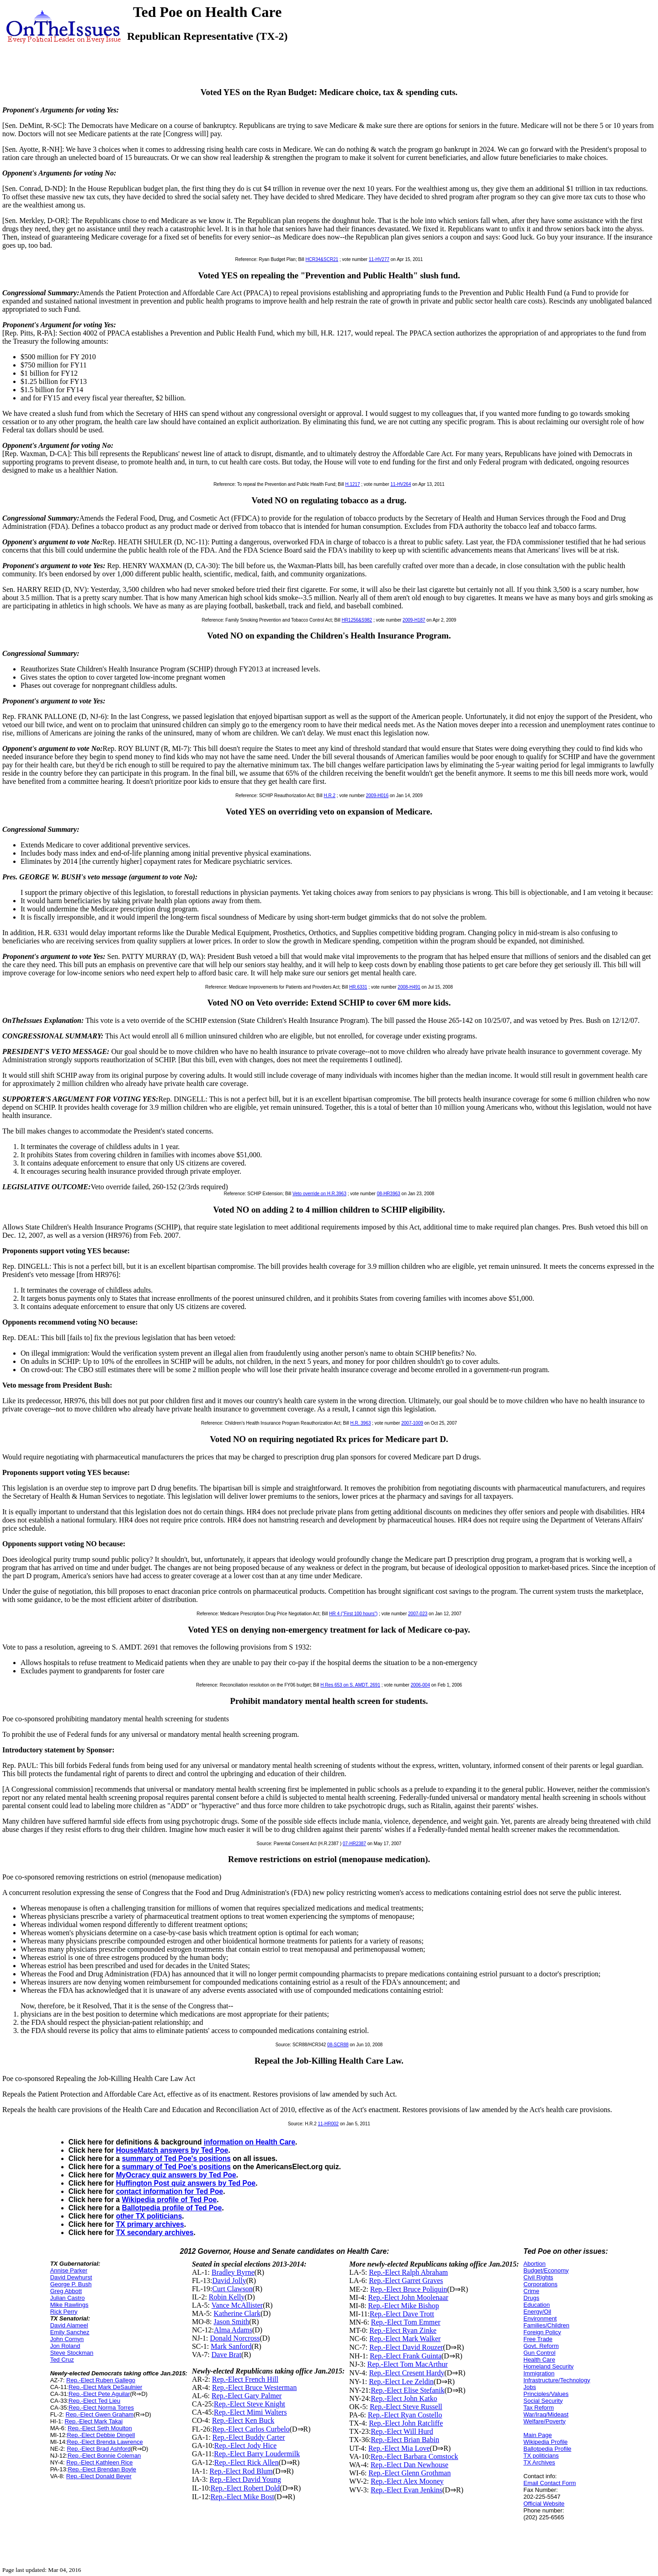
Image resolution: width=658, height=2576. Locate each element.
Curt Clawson (232, 2289)
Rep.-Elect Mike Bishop (403, 2306)
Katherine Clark (237, 2313)
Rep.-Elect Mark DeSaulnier (105, 2387)
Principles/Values (546, 2393)
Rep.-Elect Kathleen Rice (99, 2462)
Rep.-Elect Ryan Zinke (403, 2330)
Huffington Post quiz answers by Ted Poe (186, 2183)
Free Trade (538, 2339)
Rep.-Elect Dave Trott (402, 2314)
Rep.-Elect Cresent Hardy (407, 2373)
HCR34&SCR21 (322, 259)
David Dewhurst (71, 2277)
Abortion (535, 2263)
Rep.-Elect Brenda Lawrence (105, 2441)
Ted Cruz (62, 2359)
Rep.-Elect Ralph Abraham (408, 2272)
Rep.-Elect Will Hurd (402, 2431)
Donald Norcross (235, 2338)
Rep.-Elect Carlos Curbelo (250, 2429)
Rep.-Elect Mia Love (399, 2448)
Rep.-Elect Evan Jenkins (406, 2490)
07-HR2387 (354, 1843)
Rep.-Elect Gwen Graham (100, 2414)
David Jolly (229, 2280)
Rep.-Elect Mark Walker (404, 2338)
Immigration (539, 2373)
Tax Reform (539, 2407)
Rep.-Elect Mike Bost (242, 2497)
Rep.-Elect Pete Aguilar (99, 2393)
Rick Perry (64, 2311)
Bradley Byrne (233, 2272)
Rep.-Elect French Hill (245, 2379)
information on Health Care (249, 2142)
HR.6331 (358, 987)
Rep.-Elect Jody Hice (245, 2445)
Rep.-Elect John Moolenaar (408, 2297)
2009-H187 (414, 620)
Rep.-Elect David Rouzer (406, 2347)
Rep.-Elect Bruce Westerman (254, 2387)
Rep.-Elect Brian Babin (405, 2439)
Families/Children (546, 2325)
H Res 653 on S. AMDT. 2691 (350, 1684)
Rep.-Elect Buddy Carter (248, 2437)
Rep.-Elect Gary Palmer (246, 2396)
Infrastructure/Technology (557, 2380)
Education (537, 2304)
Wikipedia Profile (546, 2441)
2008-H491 (409, 987)
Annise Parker (69, 2270)
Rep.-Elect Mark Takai (93, 2421)
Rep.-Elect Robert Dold (245, 2488)
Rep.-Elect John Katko (404, 2398)
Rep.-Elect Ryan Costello (405, 2415)
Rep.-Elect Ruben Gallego (100, 2380)
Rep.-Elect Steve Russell (406, 2407)
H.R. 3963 (360, 1423)
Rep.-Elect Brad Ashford (98, 2448)
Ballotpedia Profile (548, 2448)
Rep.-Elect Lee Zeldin (401, 2381)
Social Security (543, 2400)
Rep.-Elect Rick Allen (246, 2462)
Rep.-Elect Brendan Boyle (102, 2469)
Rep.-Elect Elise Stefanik (407, 2390)
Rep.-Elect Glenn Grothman (409, 2473)
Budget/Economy (546, 2270)
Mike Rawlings (69, 2304)
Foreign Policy (542, 2332)
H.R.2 (329, 795)
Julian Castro (67, 2297)
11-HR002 (328, 2123)
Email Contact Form (550, 2483)
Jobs (530, 2387)
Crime (532, 2291)
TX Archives (539, 2462)
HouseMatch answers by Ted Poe (172, 2150)
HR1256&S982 (357, 620)
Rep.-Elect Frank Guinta (405, 2356)
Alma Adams (233, 2330)
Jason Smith (231, 2322)
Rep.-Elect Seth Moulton (100, 2428)
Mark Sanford (231, 2346)
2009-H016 (377, 795)
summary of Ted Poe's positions (176, 2158)
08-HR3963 (388, 1193)
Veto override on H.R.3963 (319, 1193)
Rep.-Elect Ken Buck (243, 2420)
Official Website (544, 2503)
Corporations (540, 2284)
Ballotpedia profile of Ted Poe (172, 2208)
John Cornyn (67, 2339)
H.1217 (352, 484)
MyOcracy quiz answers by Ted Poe (176, 2175)
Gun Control (540, 2352)
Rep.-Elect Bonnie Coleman (104, 2455)
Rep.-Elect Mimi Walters (250, 2412)
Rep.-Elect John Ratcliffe (406, 2423)
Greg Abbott (66, 2291)
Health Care (539, 2359)
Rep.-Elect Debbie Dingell (101, 2435)
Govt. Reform (541, 2345)
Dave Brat (226, 2354)
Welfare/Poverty (545, 2421)
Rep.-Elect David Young (245, 2479)
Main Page (538, 2435)
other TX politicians (149, 2216)
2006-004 (420, 1684)
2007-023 (417, 1613)
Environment (540, 2318)
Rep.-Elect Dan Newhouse (409, 2465)
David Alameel (69, 2325)
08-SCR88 (338, 2044)
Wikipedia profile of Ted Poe (169, 2199)
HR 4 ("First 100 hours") (353, 1613)
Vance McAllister (237, 2305)
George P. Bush (71, 2284)
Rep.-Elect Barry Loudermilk (257, 2454)
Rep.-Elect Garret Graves (406, 2280)
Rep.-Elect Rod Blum (241, 2471)
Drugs (532, 2297)
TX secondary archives (155, 2232)
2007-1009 (412, 1423)
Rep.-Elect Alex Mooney (407, 2481)
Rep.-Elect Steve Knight (249, 2404)
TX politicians (541, 2455)
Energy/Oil (538, 2311)
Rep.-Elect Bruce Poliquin (408, 2289)
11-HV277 (379, 259)
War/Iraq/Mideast (546, 2414)
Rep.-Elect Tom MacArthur (407, 2364)
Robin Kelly (227, 2297)
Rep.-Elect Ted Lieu (94, 2400)
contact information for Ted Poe (169, 2191)
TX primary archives (150, 2224)
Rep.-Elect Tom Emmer (405, 2322)
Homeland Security (549, 2366)
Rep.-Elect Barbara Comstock (414, 2456)
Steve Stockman (72, 2352)
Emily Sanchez (70, 2332)
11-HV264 (400, 484)
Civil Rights (538, 2277)
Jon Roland (65, 2345)
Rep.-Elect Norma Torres (101, 2407)
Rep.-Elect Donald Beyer (99, 2476)
